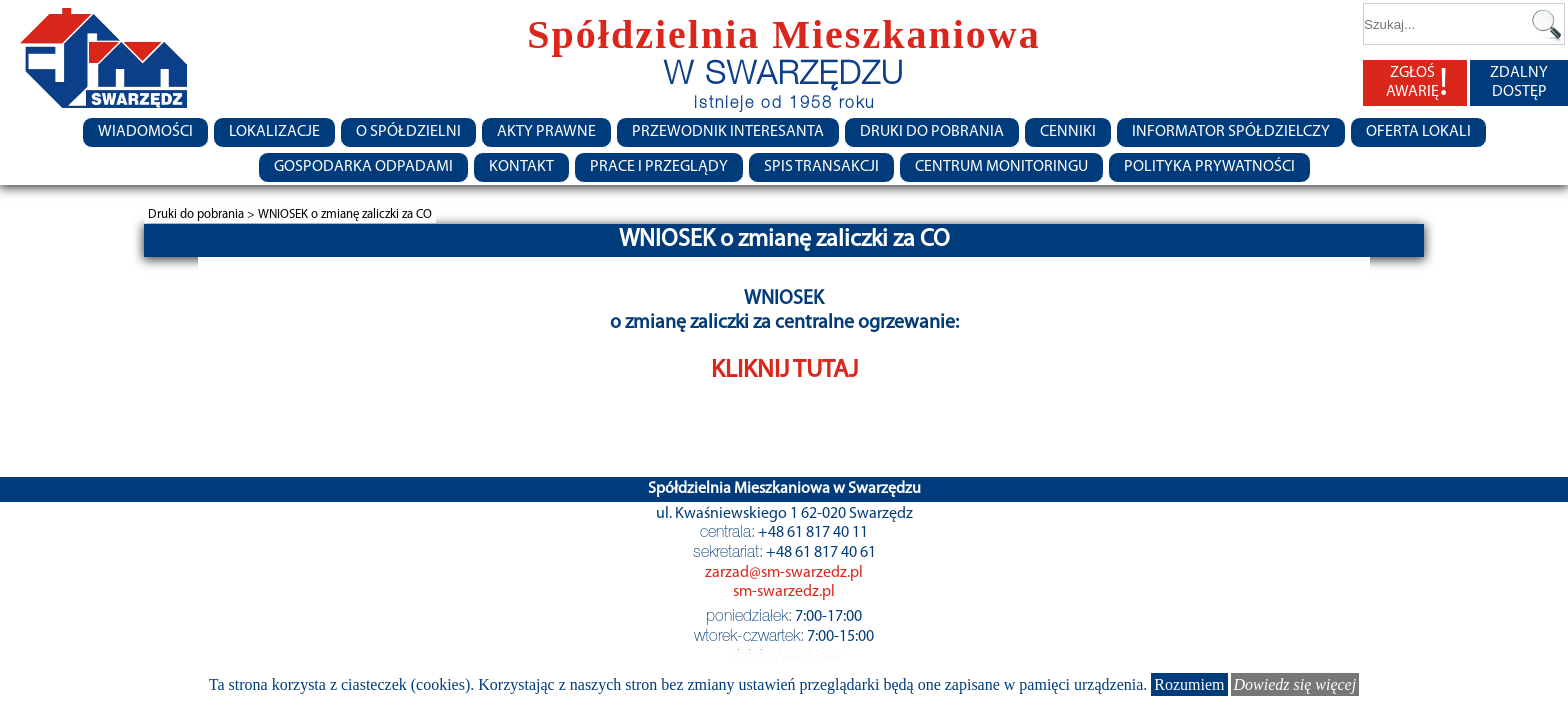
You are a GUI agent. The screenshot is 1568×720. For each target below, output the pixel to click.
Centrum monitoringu (1001, 167)
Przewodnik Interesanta (728, 132)
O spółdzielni (408, 132)
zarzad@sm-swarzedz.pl (784, 573)
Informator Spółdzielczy (1231, 132)
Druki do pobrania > (203, 214)
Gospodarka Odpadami (363, 167)
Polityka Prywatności (1209, 167)
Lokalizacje (274, 132)
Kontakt (521, 167)
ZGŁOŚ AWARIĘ (1417, 83)
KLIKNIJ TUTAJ (784, 370)
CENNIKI (1068, 132)
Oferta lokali (1418, 132)
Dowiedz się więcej (1295, 684)
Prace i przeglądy (659, 167)
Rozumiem (1189, 684)
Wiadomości (145, 132)
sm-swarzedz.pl (784, 592)
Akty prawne (546, 132)
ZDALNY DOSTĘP (1519, 82)
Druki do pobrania (932, 132)
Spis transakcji (821, 167)
